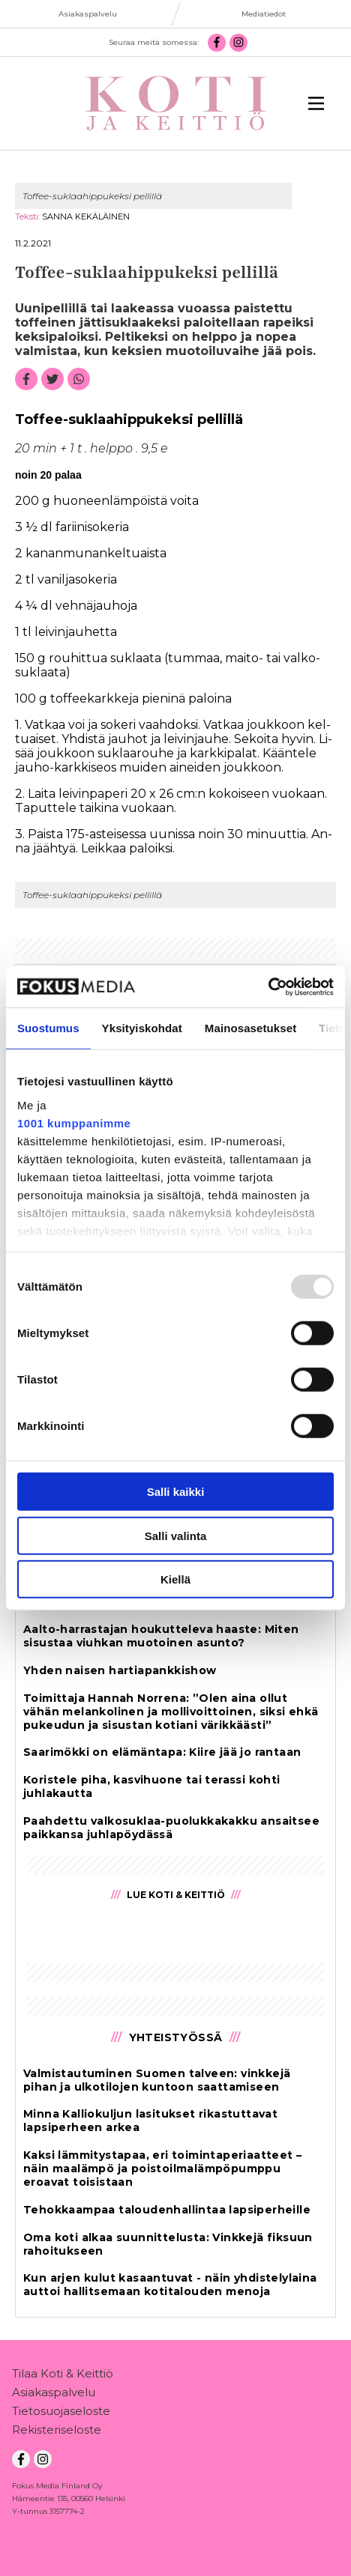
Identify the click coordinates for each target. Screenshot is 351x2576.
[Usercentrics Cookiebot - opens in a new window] (268, 986)
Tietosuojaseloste (61, 2414)
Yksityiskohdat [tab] (142, 1028)
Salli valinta (176, 1535)
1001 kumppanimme (73, 1122)
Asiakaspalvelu (53, 2395)
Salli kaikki (176, 1491)
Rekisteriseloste (56, 2432)
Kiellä (175, 1579)
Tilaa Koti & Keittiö (62, 2376)
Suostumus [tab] (48, 1028)
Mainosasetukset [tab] (250, 1028)
